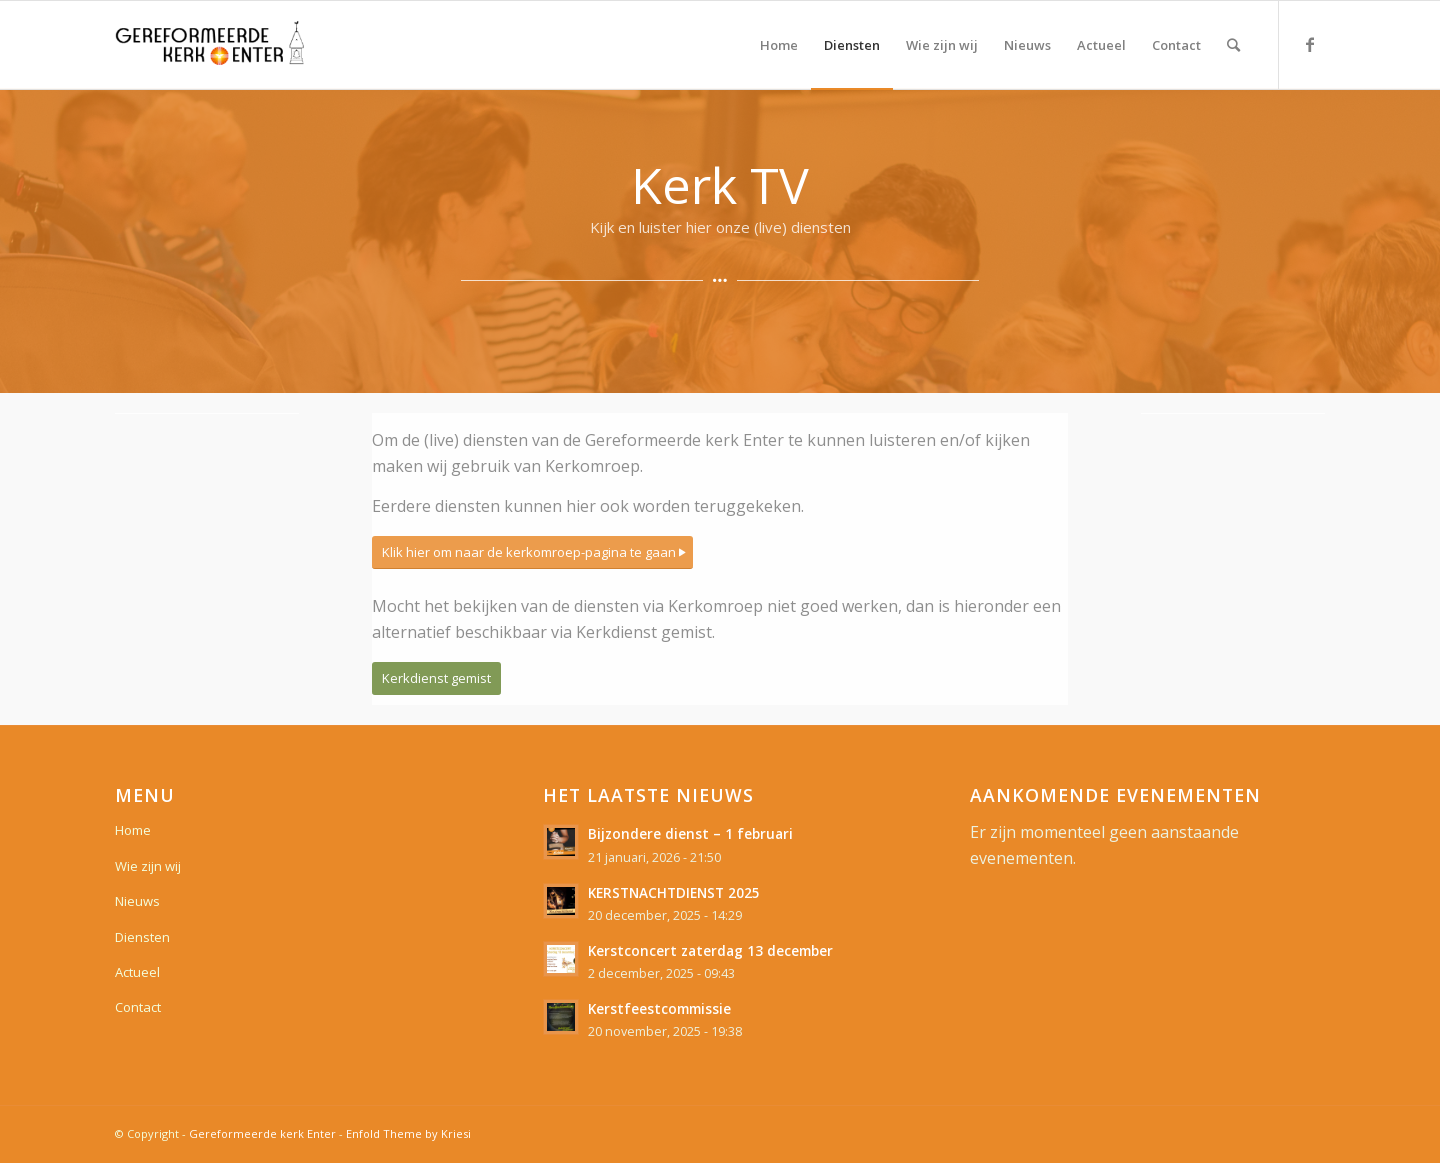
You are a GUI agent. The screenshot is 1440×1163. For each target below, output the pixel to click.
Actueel (137, 972)
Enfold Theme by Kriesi (408, 1133)
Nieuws (137, 901)
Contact (138, 1007)
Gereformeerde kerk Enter (262, 1133)
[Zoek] (1233, 45)
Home (133, 830)
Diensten (142, 937)
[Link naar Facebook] (1310, 44)
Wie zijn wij (148, 866)
